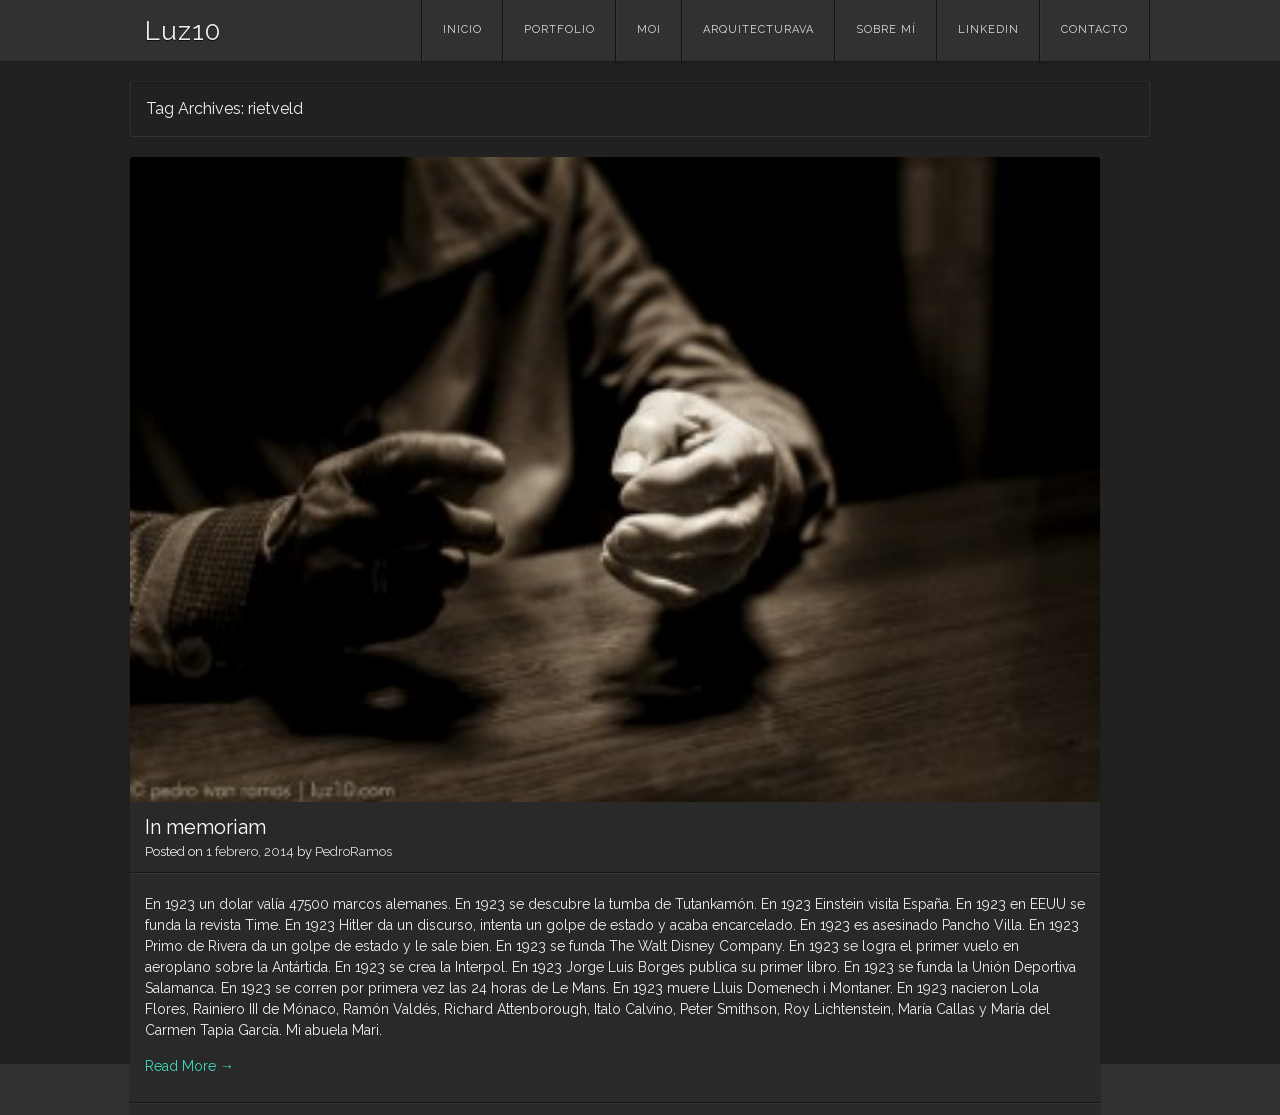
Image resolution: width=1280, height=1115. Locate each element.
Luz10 (183, 31)
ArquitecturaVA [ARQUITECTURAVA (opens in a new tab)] (758, 29)
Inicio (462, 29)
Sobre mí (886, 29)
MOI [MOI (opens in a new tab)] (649, 29)
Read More (189, 948)
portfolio (559, 29)
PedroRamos (353, 418)
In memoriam (205, 394)
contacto (1094, 29)
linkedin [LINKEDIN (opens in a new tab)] (988, 29)
